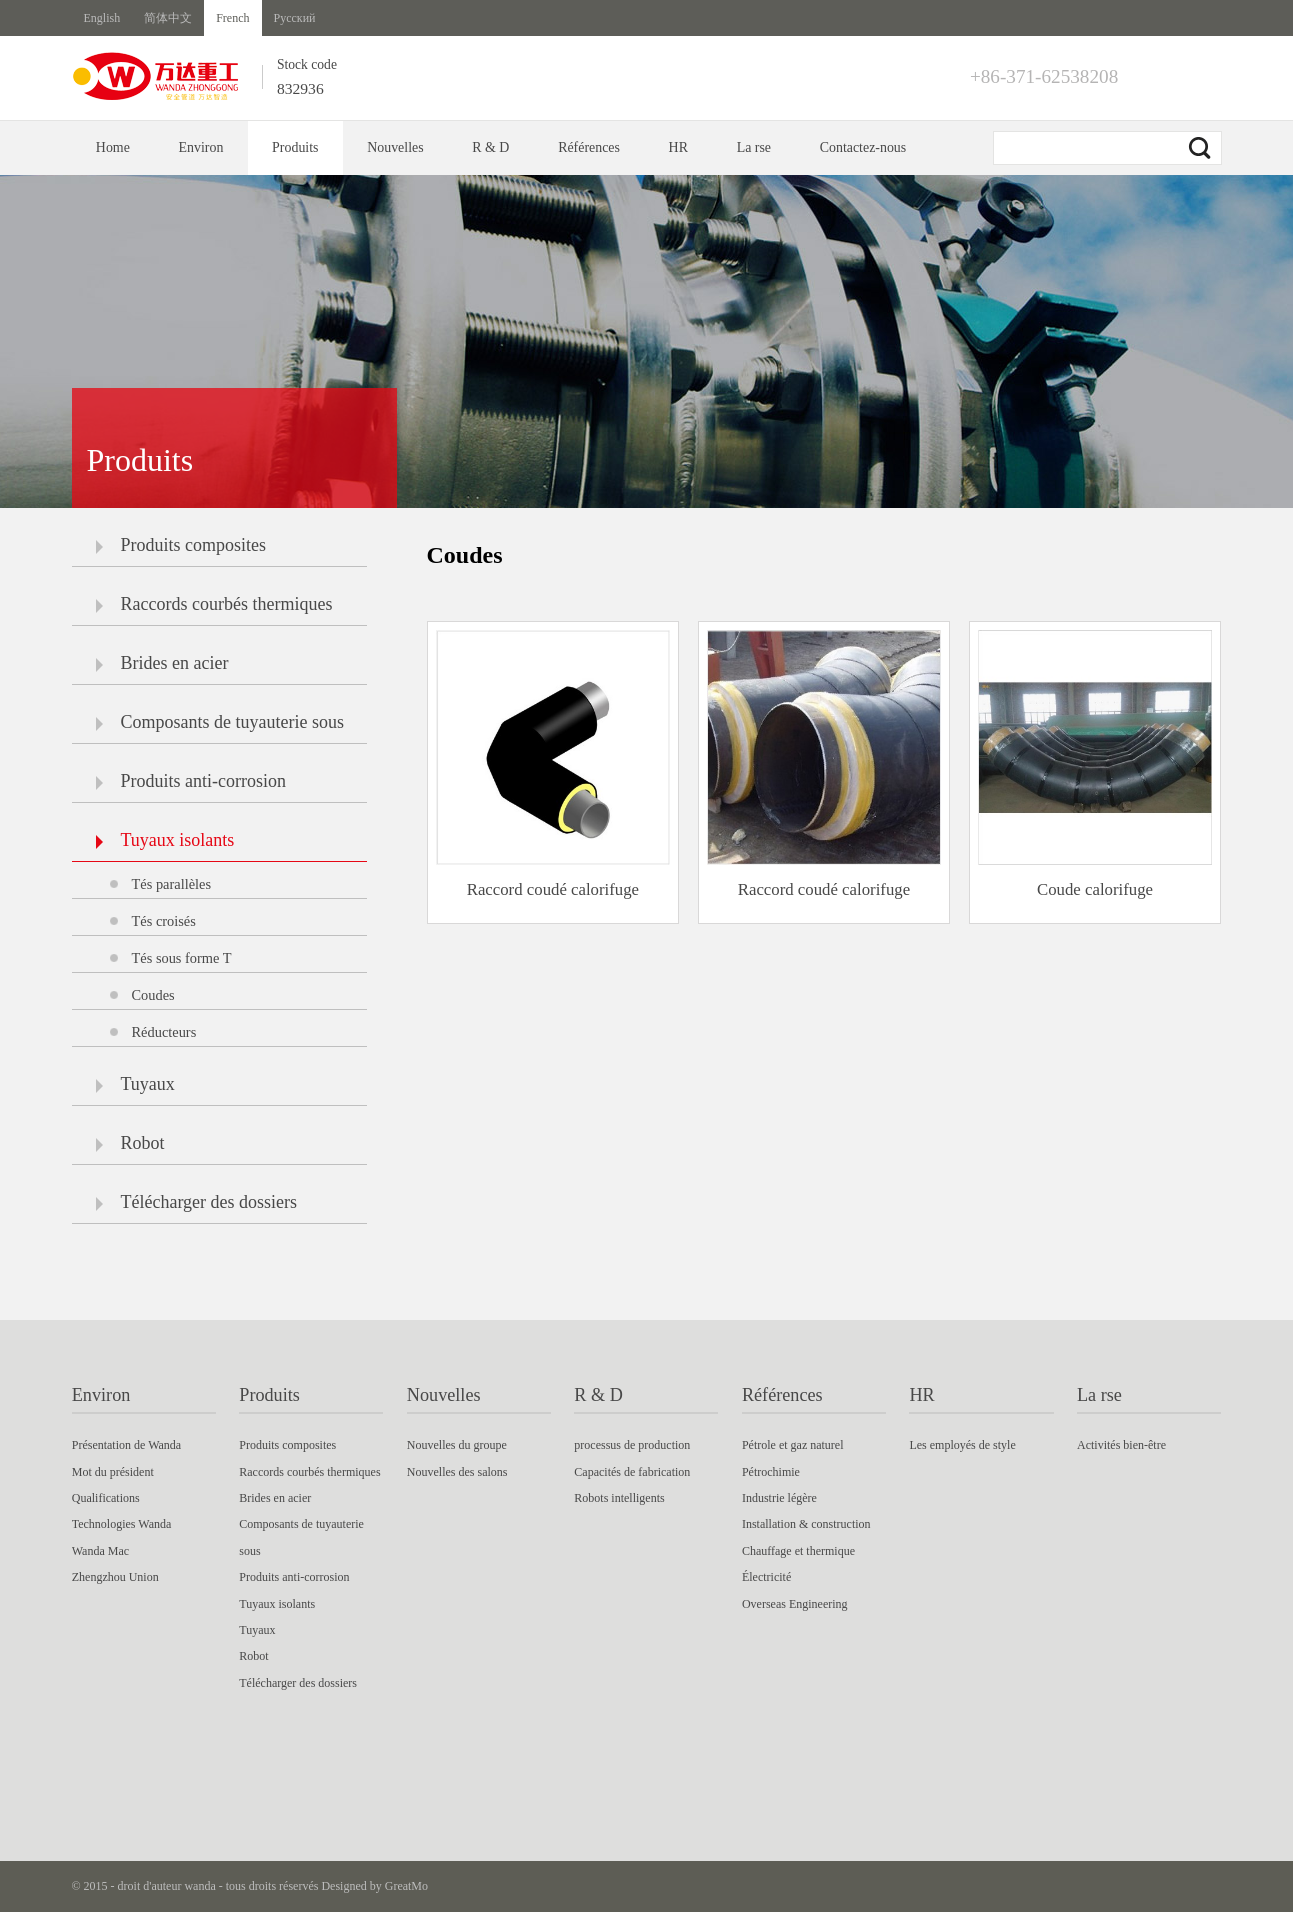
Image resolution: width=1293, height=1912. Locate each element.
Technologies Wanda (122, 1524)
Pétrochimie (771, 1472)
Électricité (766, 1577)
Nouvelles (395, 147)
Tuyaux (135, 1084)
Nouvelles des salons (457, 1472)
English (102, 18)
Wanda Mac (100, 1551)
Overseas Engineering (795, 1604)
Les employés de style (962, 1445)
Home (113, 147)
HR (678, 147)
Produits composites (181, 545)
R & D (490, 147)
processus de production (632, 1445)
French (232, 18)
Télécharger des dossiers (197, 1202)
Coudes (153, 995)
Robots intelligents (619, 1498)
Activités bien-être (1121, 1445)
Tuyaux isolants (165, 840)
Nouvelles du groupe (457, 1445)
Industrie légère (779, 1498)
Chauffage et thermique (798, 1551)
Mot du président (113, 1472)
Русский (295, 18)
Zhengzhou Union (115, 1577)
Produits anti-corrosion (191, 781)
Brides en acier (162, 663)
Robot (130, 1143)
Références (589, 147)
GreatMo (406, 1886)
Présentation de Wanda (126, 1445)
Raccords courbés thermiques (214, 604)
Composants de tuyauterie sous (220, 722)
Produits (295, 147)
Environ (201, 147)
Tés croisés (164, 921)
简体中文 (168, 18)
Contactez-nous (863, 147)
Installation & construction (806, 1524)
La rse (754, 147)
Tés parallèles (172, 884)
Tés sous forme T (182, 958)
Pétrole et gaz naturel (793, 1445)
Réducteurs (164, 1032)
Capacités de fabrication (632, 1472)
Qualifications (106, 1498)
